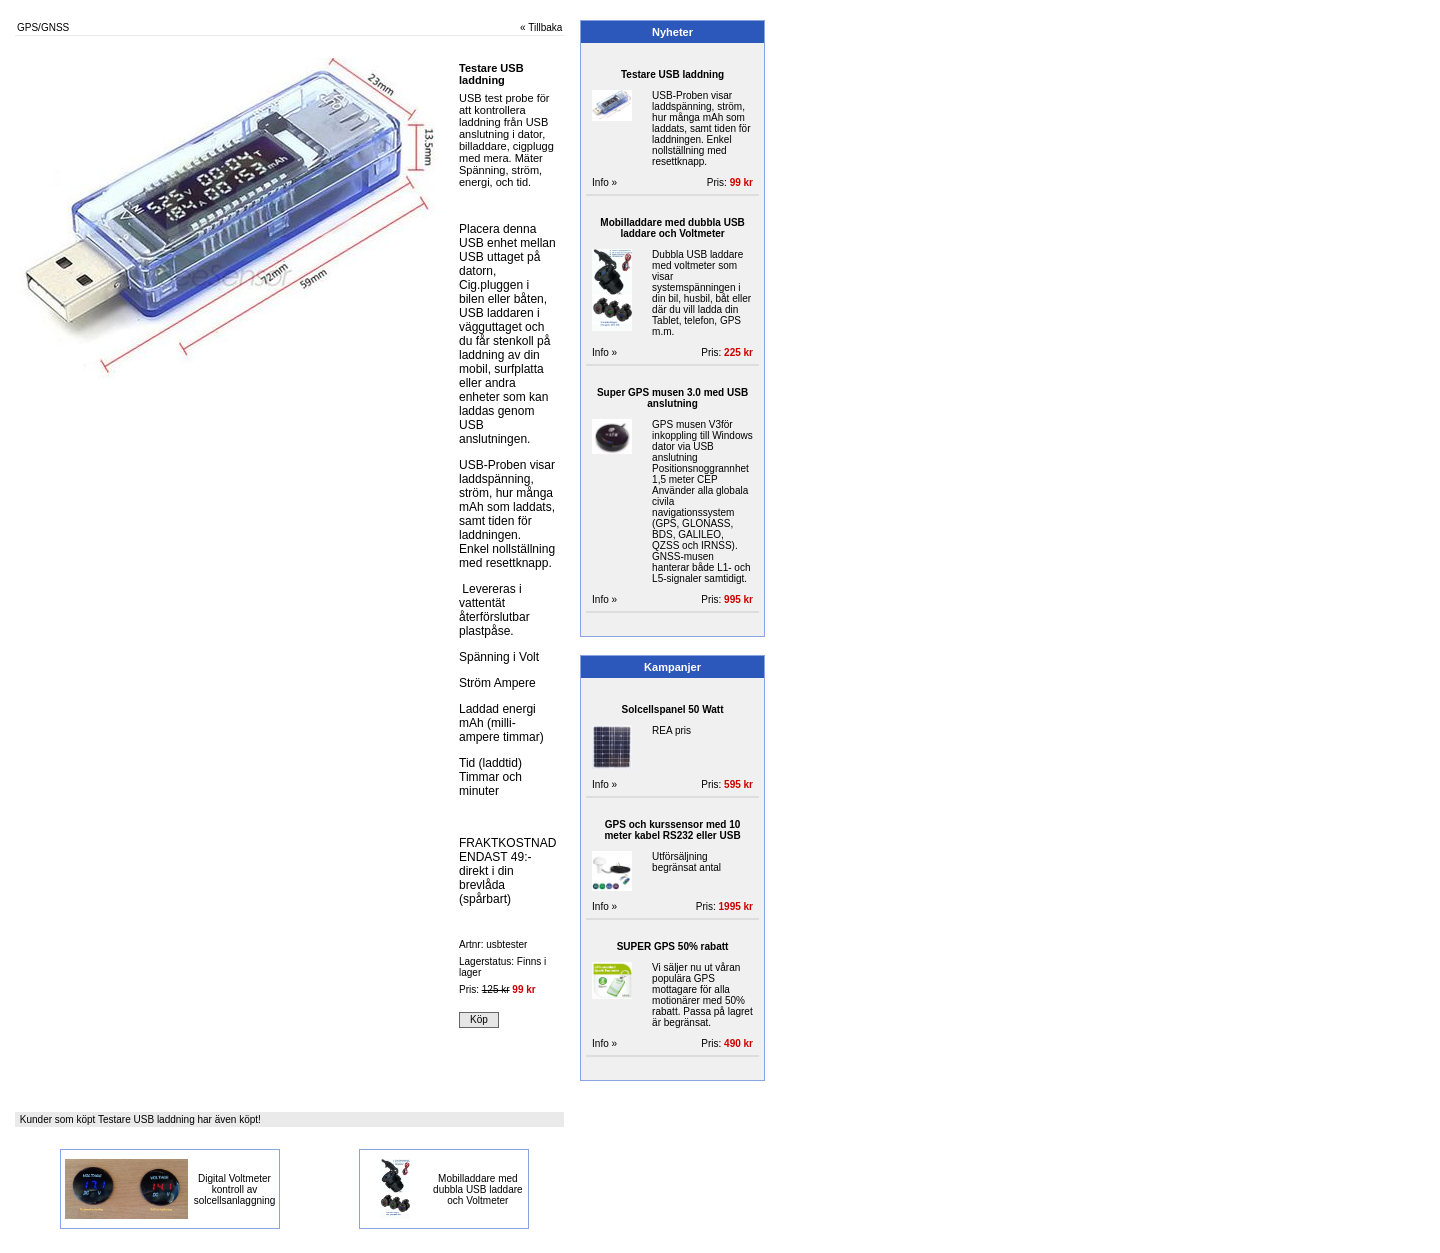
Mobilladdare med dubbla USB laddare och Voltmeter (478, 1189)
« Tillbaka (541, 27)
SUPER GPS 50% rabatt (673, 946)
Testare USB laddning (672, 74)
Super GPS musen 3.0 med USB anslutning (672, 398)
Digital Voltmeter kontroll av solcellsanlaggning (235, 1189)
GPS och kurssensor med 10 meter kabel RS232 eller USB (672, 830)
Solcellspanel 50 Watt (673, 709)
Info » (604, 182)
